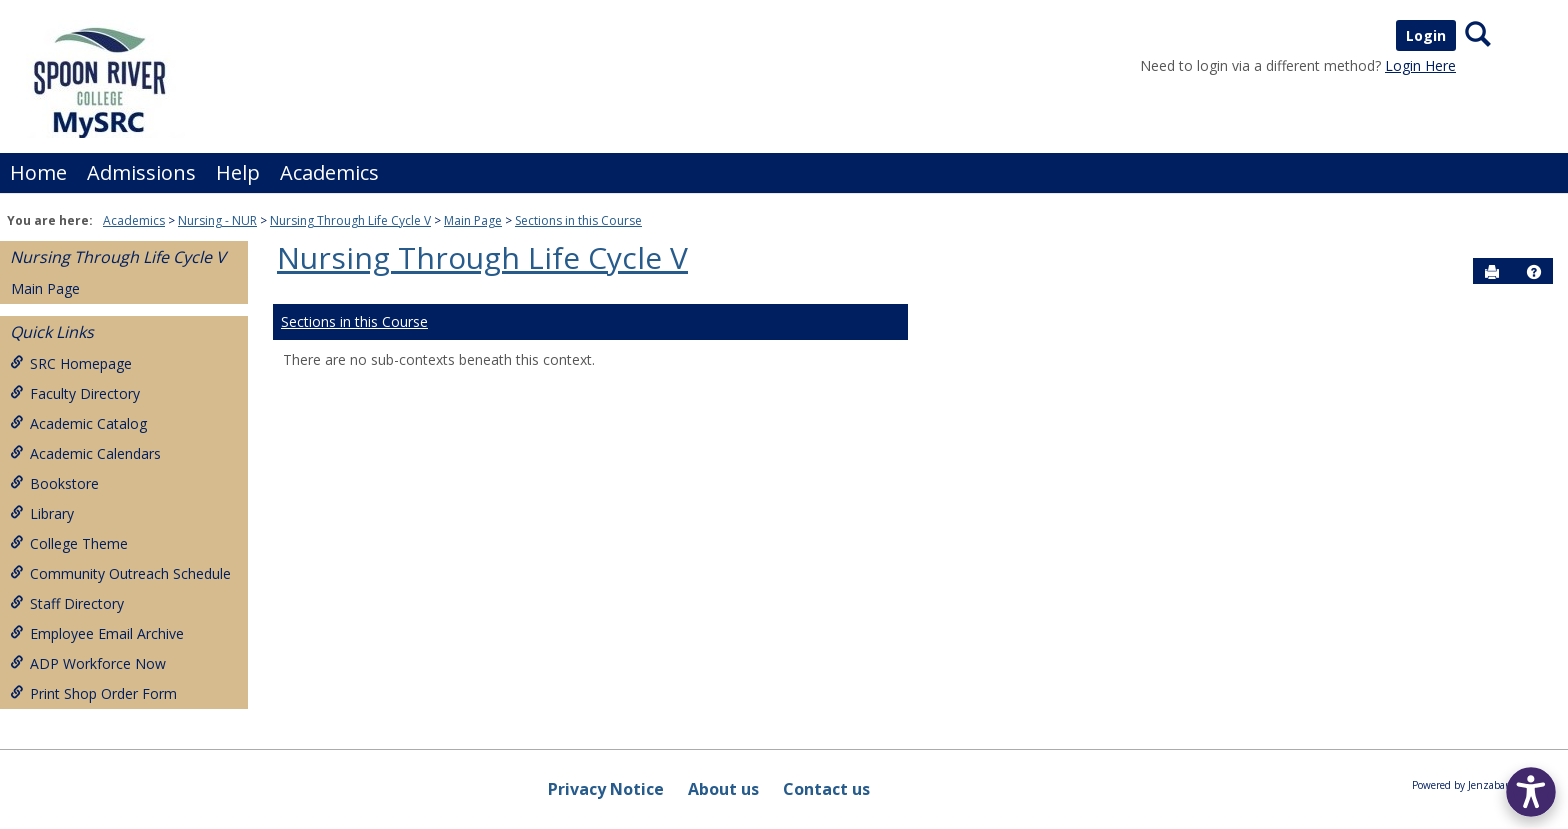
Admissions (141, 172)
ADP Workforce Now (88, 663)
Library (42, 513)
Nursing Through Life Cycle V (350, 220)
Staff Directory (67, 603)
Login (1426, 35)
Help (238, 172)
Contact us (826, 789)
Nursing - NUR (217, 220)
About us (723, 789)
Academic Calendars (85, 453)
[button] (1534, 272)
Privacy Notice (606, 789)
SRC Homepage (71, 363)
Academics (329, 172)
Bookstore (54, 483)
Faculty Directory (75, 393)
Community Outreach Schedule (120, 573)
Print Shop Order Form (93, 693)
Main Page (473, 220)
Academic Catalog (78, 423)
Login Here (1420, 65)
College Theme (69, 543)
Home (38, 172)
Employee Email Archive (97, 633)
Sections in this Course (578, 220)
